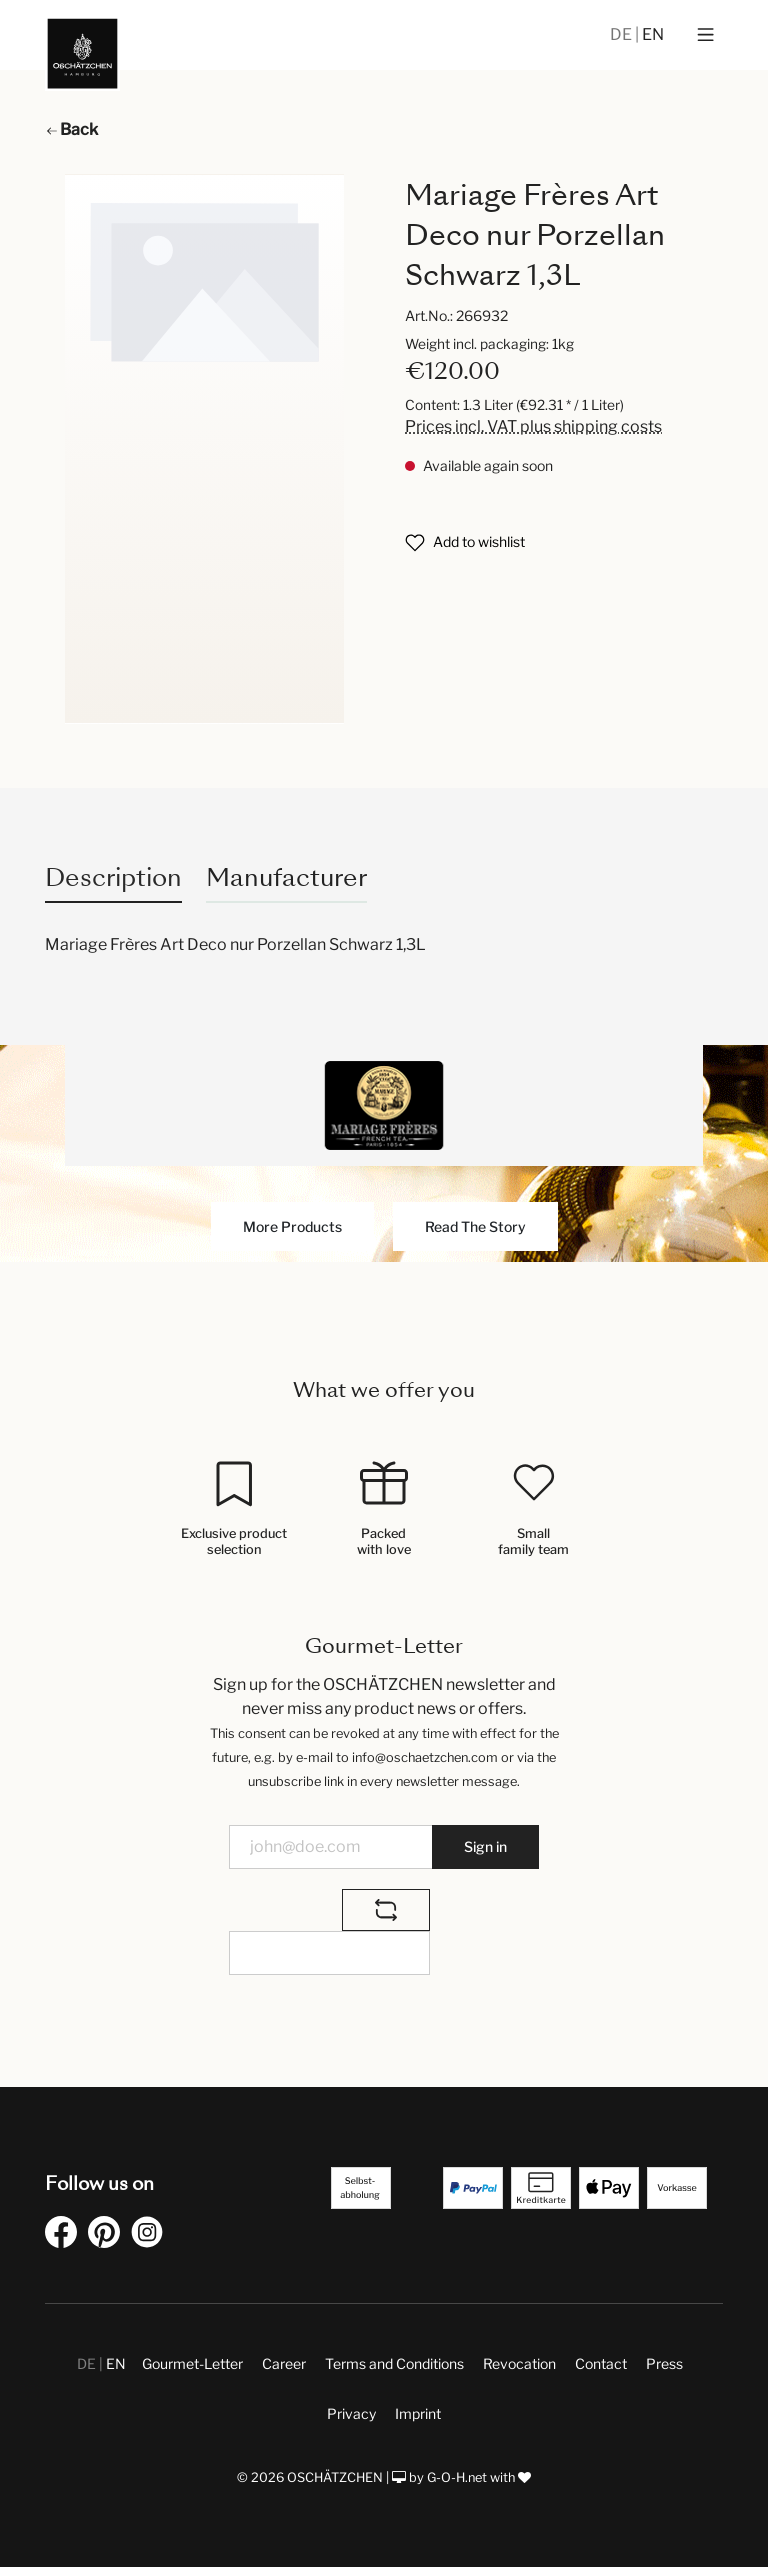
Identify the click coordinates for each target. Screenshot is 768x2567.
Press (664, 2363)
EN (653, 34)
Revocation (519, 2363)
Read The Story (475, 1226)
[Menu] (705, 35)
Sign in (485, 1846)
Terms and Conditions (394, 2363)
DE (622, 34)
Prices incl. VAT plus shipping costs (533, 426)
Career (284, 2363)
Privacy (351, 2413)
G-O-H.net (457, 2477)
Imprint (418, 2413)
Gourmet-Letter (192, 2363)
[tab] (113, 877)
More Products (292, 1226)
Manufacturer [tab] (286, 877)
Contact (601, 2363)
